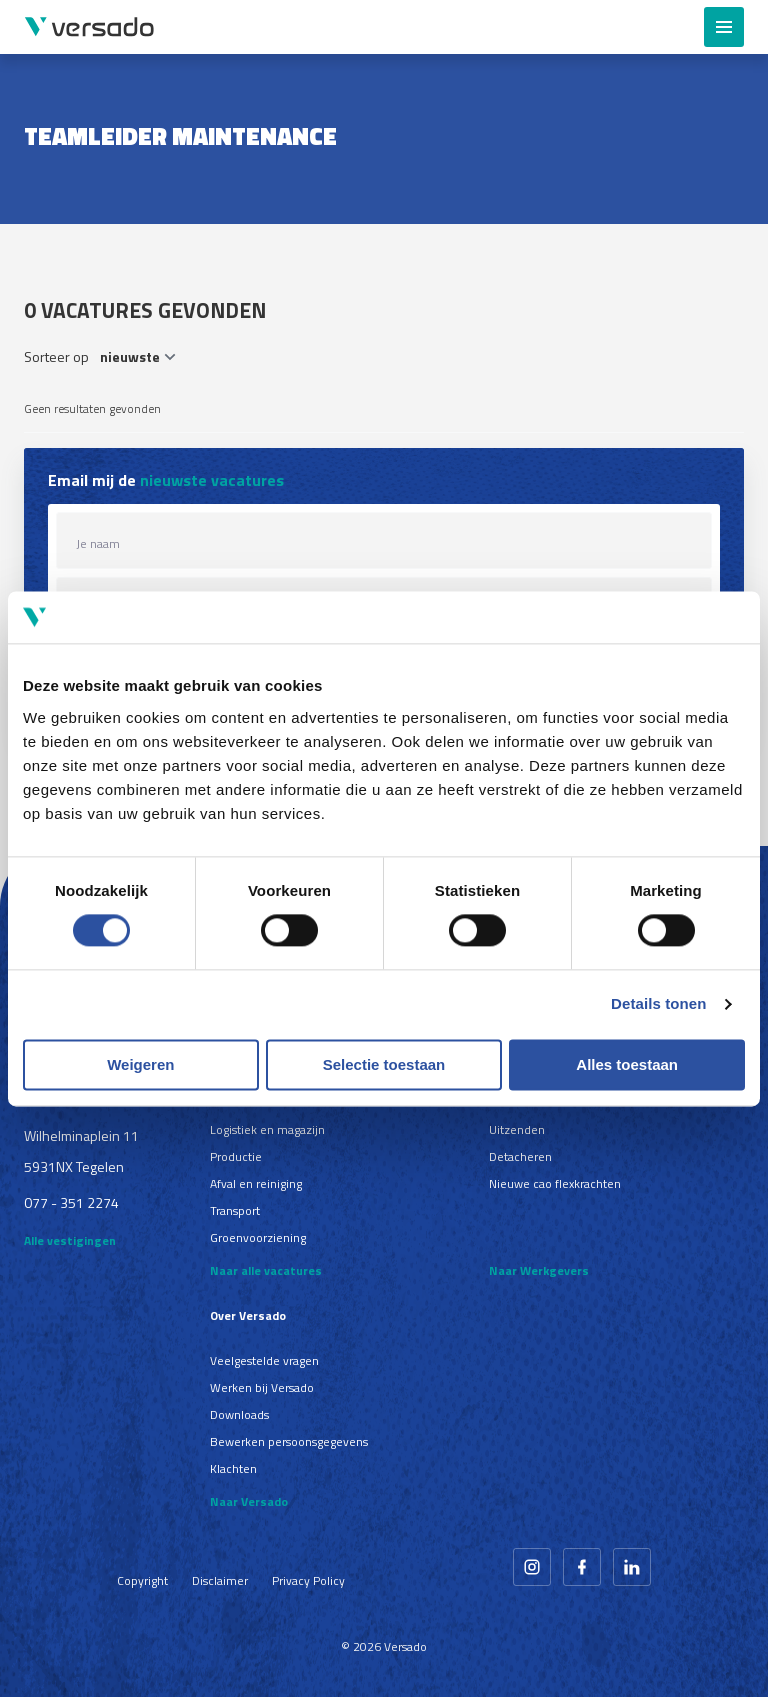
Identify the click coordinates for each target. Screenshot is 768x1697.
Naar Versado (249, 1501)
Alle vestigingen (70, 1240)
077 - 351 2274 (71, 1202)
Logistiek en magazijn (267, 1129)
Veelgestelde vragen (264, 1360)
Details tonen (658, 1004)
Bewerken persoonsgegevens (289, 1441)
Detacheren (520, 1156)
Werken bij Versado (262, 1387)
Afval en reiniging (256, 1183)
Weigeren (140, 1064)
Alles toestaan (627, 1064)
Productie (236, 1156)
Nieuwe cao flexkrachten (555, 1183)
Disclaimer (220, 1580)
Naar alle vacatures (266, 1270)
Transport (235, 1210)
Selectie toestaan (384, 1064)
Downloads (239, 1414)
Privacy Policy (308, 1580)
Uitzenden (517, 1129)
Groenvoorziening (258, 1237)
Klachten (233, 1468)
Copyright (142, 1580)
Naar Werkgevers (539, 1270)
